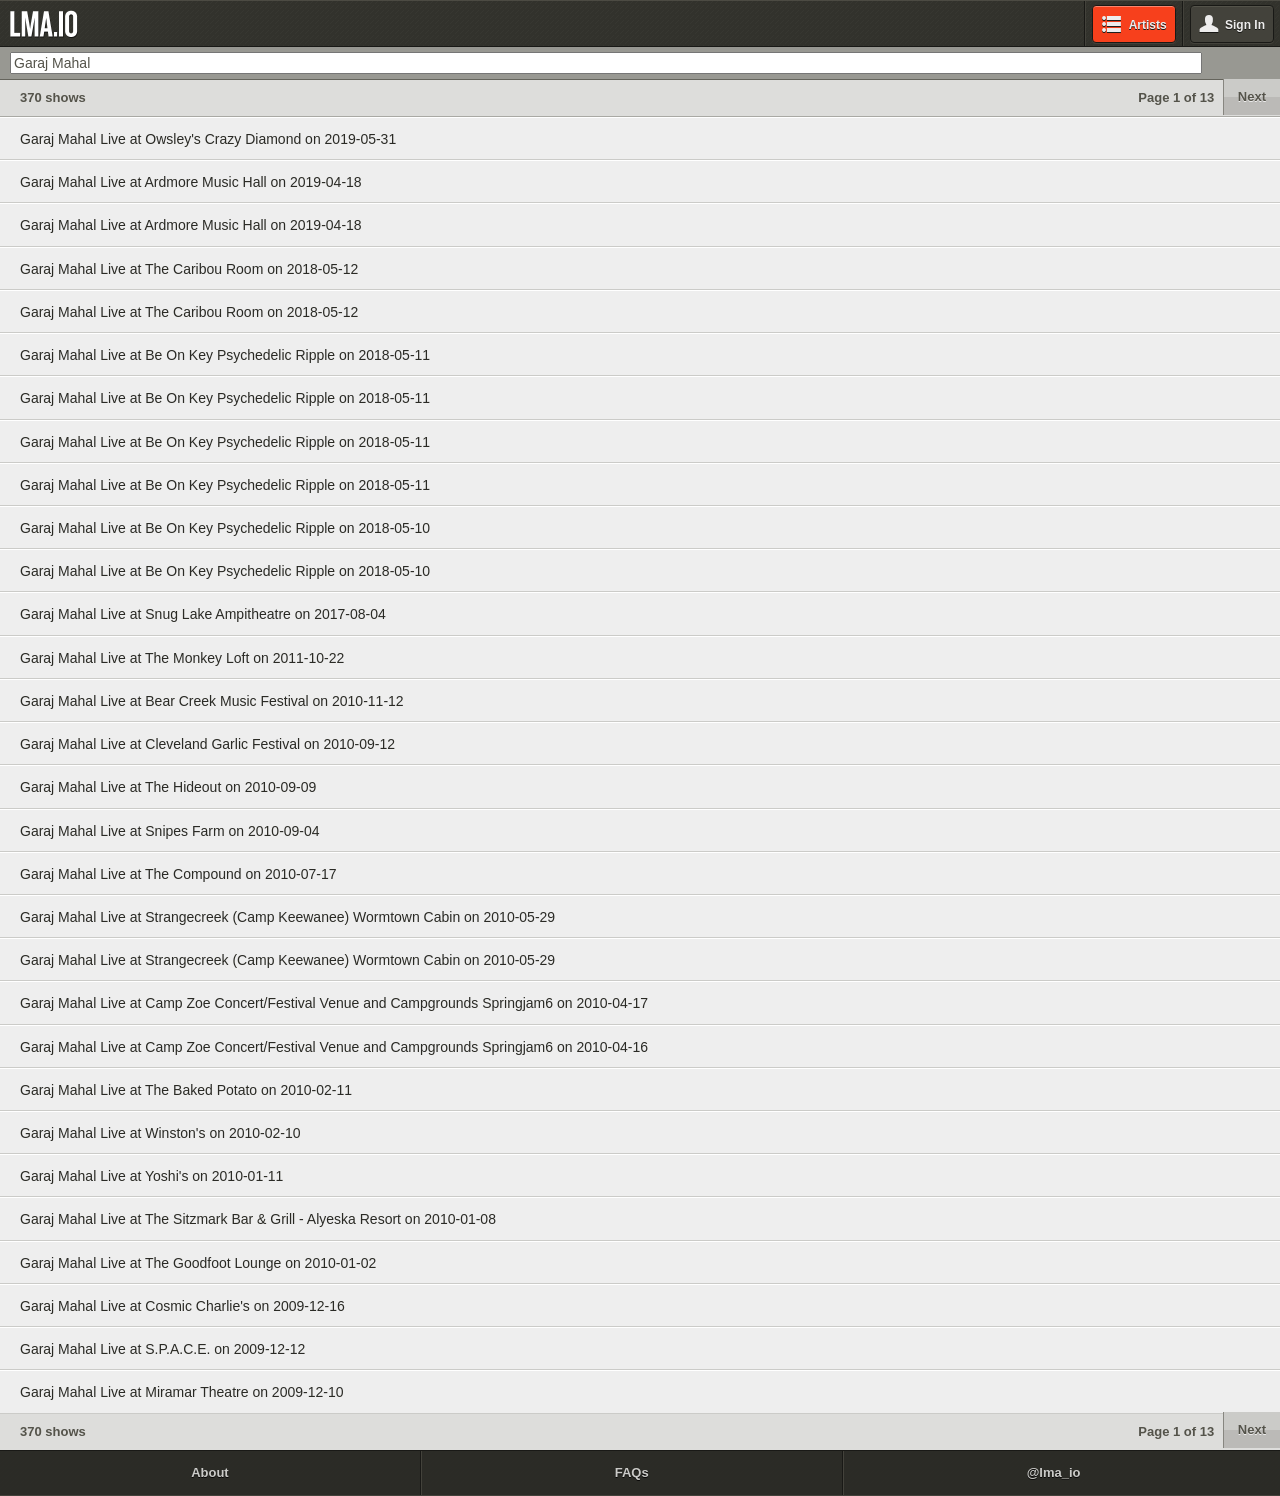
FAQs (632, 1472)
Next (1252, 96)
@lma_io (1054, 1472)
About (210, 1472)
